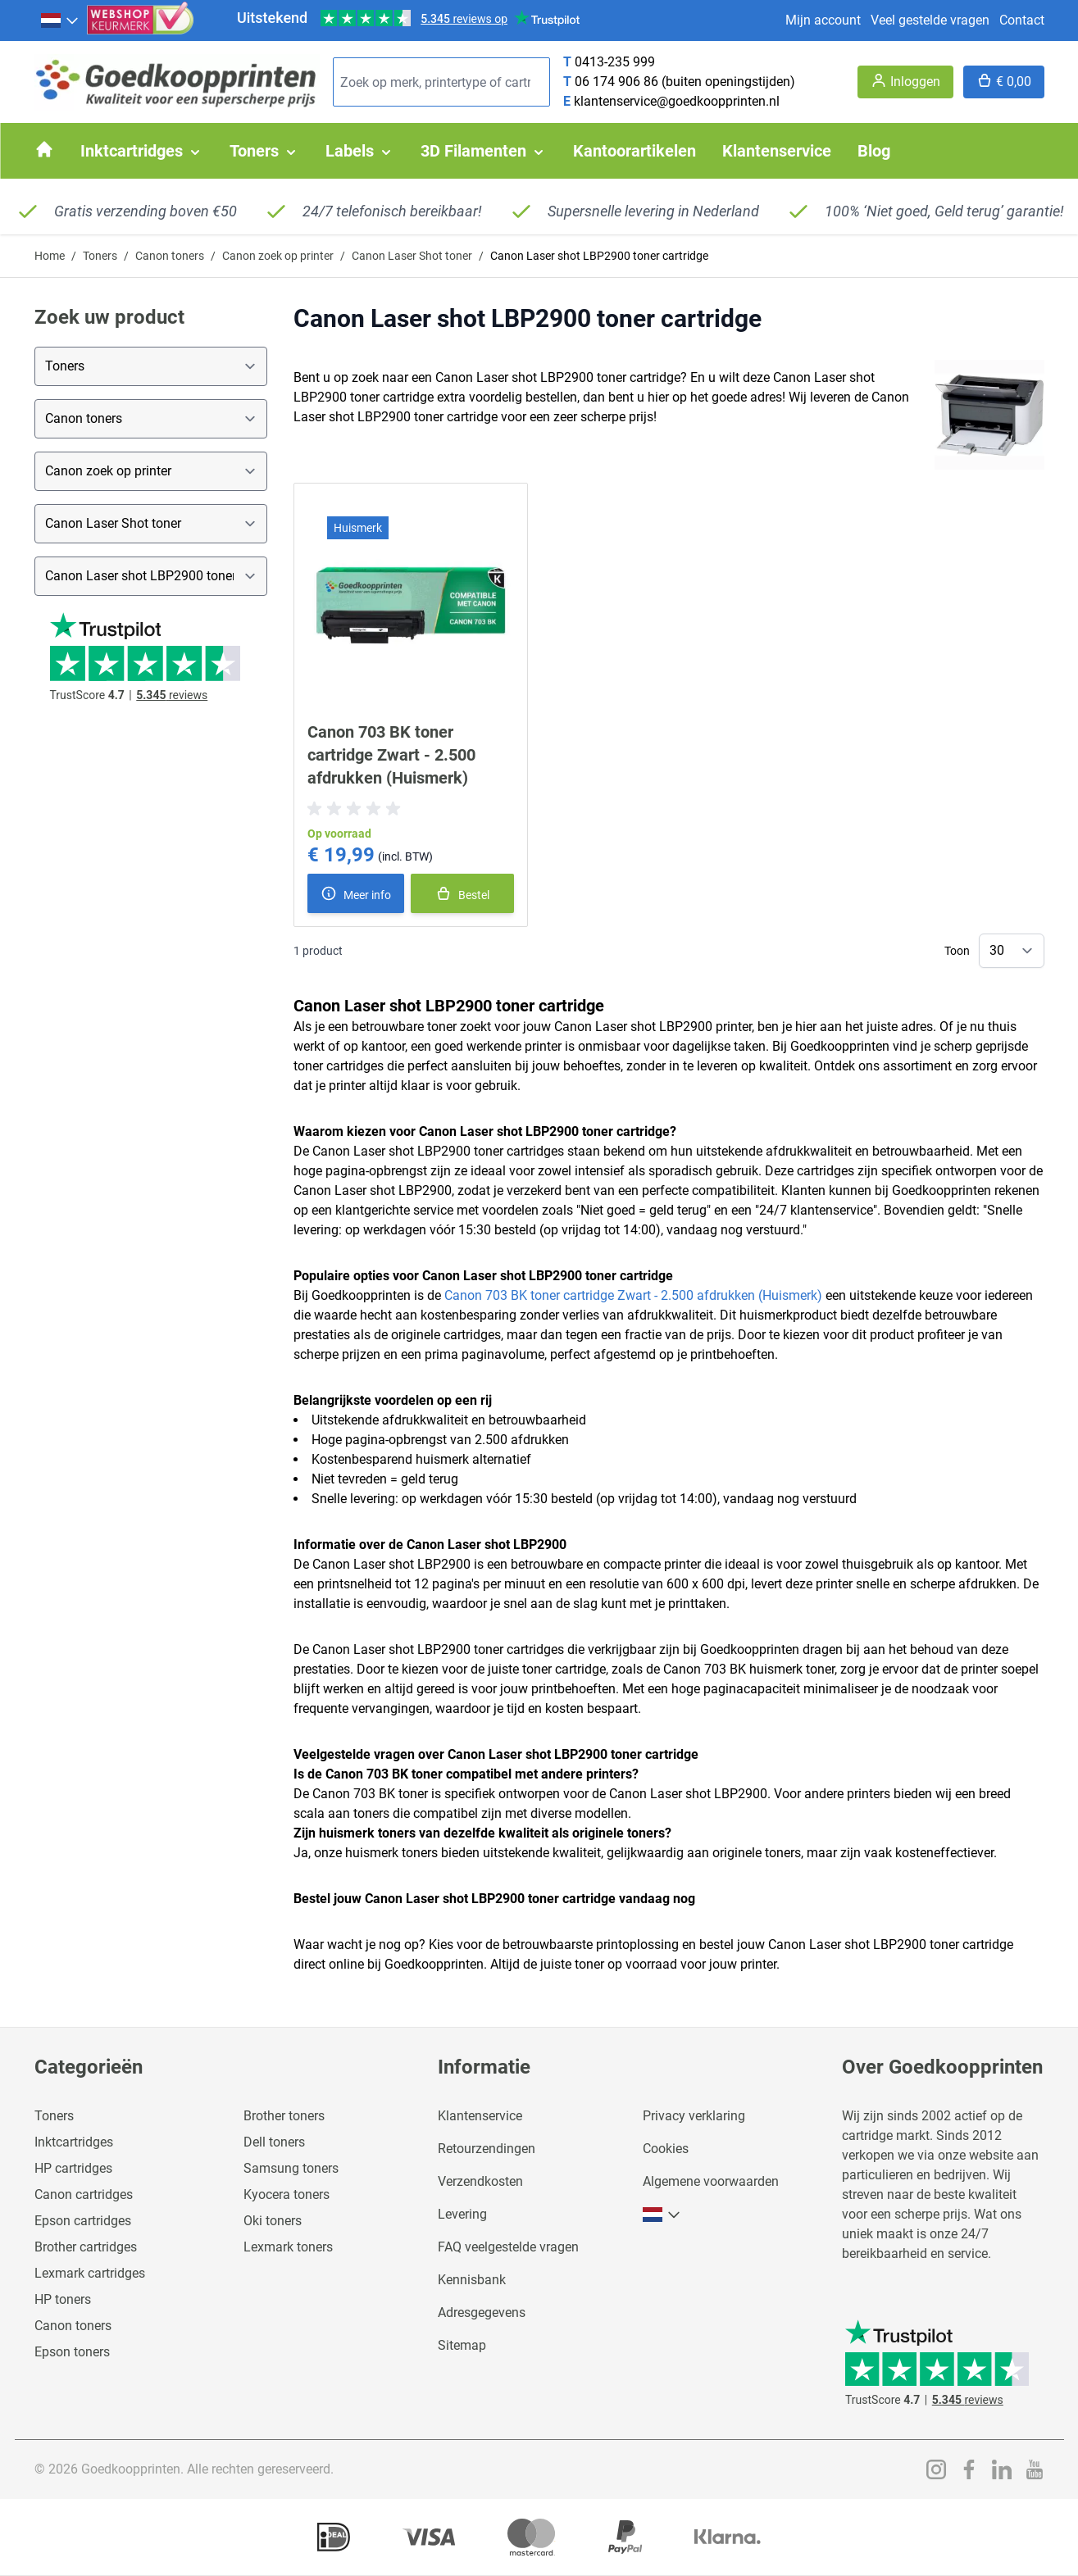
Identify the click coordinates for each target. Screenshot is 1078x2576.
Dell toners (274, 2142)
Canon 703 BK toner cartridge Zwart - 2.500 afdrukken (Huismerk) (391, 755)
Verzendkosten (480, 2181)
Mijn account (823, 20)
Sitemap (462, 2345)
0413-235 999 (615, 62)
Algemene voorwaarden (711, 2181)
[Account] (905, 82)
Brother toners (284, 2116)
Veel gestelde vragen (930, 20)
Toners (100, 255)
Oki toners (272, 2220)
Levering (462, 2214)
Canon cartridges (83, 2194)
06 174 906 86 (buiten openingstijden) (685, 81)
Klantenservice (480, 2116)
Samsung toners (291, 2168)
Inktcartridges (73, 2142)
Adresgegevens (481, 2312)
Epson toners (72, 2352)
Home (49, 255)
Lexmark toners (288, 2247)
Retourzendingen (486, 2148)
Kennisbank (472, 2280)
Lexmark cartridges (89, 2273)
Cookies (666, 2148)
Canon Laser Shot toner (412, 255)
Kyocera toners (286, 2194)
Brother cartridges (85, 2247)
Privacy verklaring (694, 2116)
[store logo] (177, 82)
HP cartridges (73, 2168)
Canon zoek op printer (278, 255)
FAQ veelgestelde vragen (508, 2247)
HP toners (62, 2299)
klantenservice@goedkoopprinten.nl (677, 101)
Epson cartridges (82, 2220)
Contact (1021, 20)
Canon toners (169, 255)
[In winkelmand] (463, 893)
